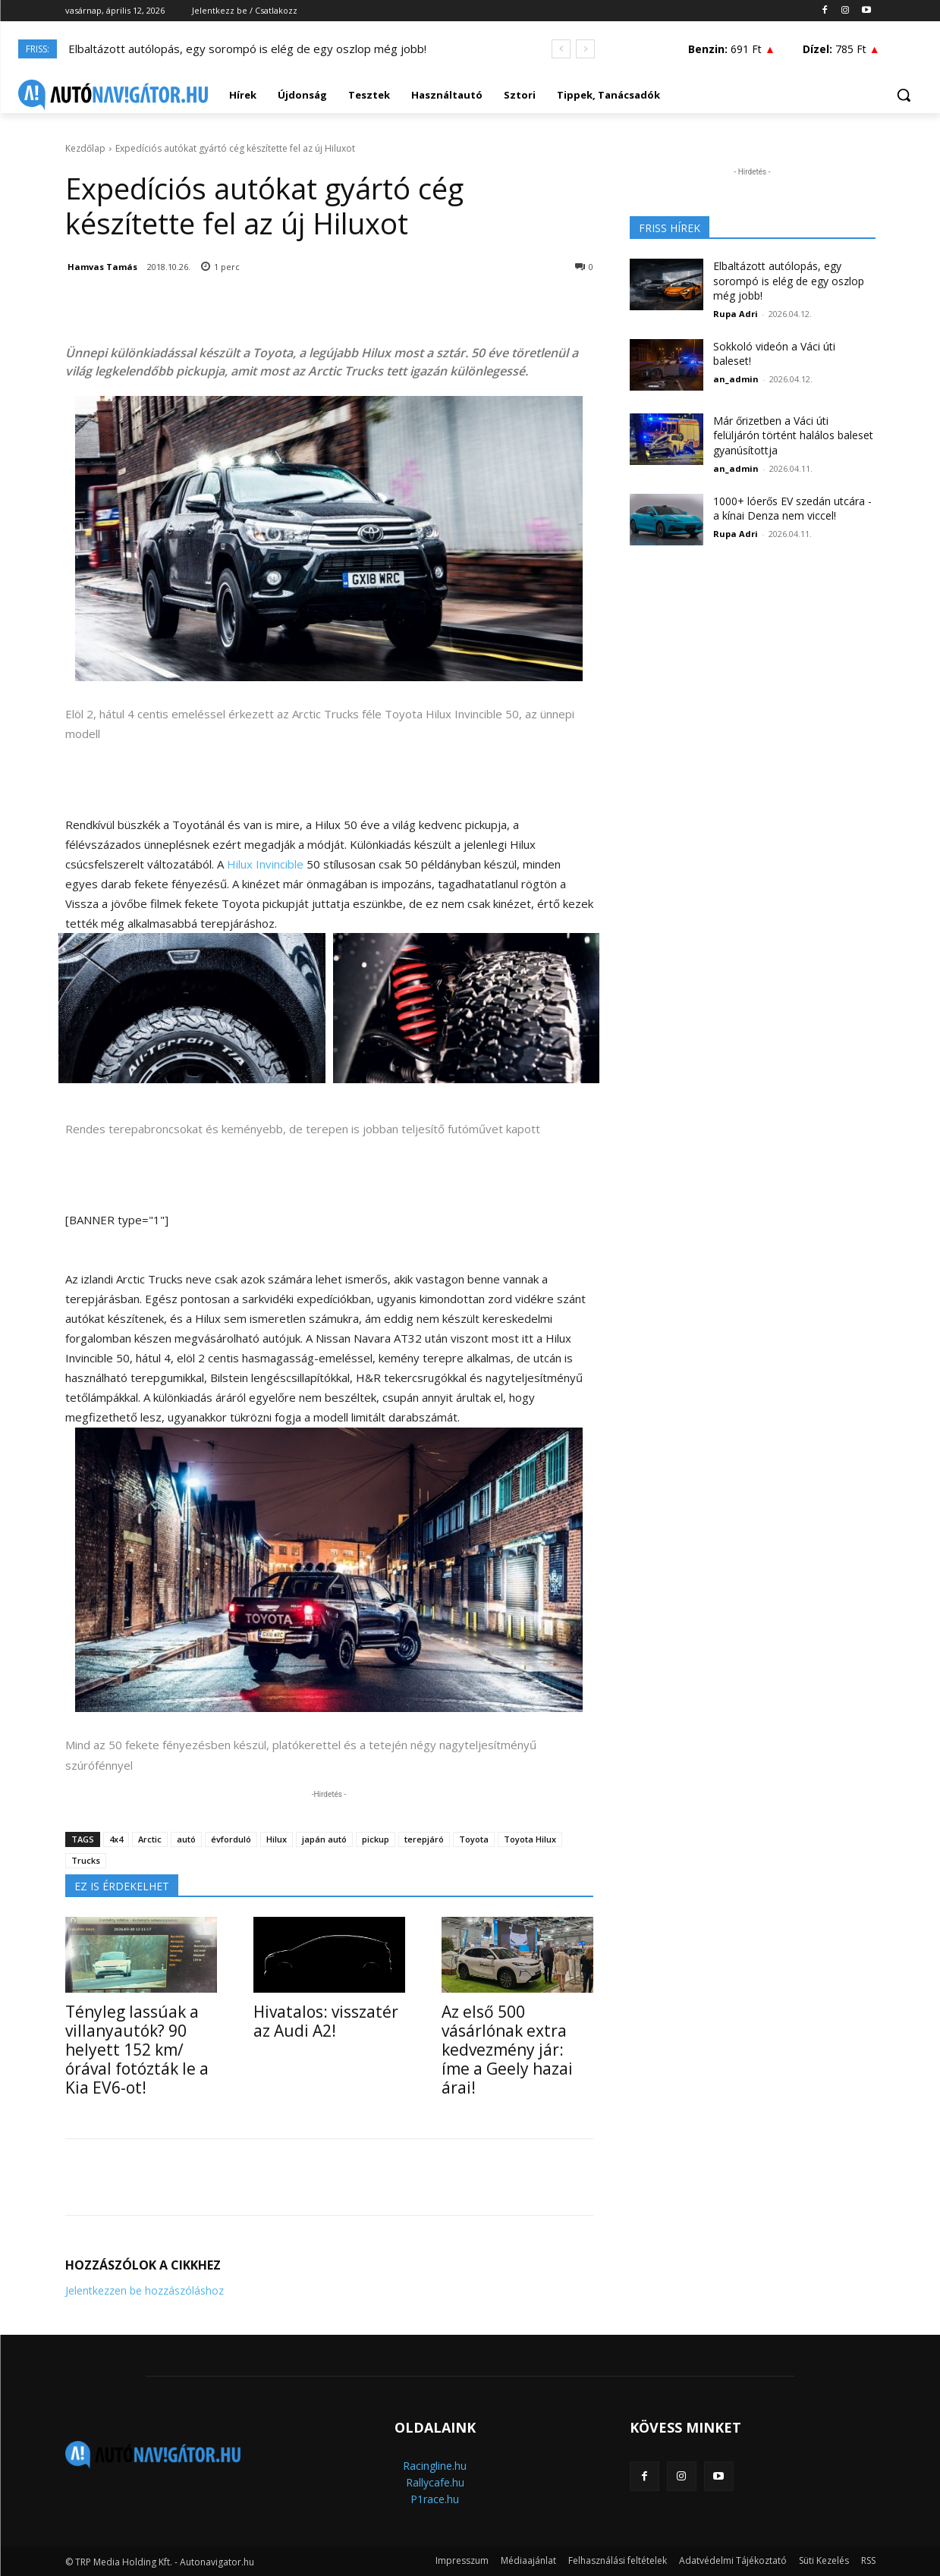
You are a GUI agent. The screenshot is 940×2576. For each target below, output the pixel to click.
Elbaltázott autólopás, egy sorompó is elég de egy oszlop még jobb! (247, 48)
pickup (375, 1839)
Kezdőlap (85, 148)
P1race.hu (434, 2499)
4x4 (116, 1839)
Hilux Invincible (265, 864)
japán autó (324, 1839)
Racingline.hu (435, 2465)
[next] (585, 48)
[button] (903, 95)
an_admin (736, 379)
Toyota (474, 1839)
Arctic (150, 1839)
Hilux (276, 1839)
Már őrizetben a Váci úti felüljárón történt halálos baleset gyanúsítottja (793, 435)
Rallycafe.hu (435, 2482)
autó (186, 1839)
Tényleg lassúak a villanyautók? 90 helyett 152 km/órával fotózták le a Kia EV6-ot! (137, 2049)
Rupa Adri (735, 313)
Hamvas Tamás (102, 266)
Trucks (85, 1860)
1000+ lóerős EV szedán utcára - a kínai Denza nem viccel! (792, 508)
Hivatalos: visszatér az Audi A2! (325, 2021)
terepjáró (424, 1839)
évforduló (231, 1839)
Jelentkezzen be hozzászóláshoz (144, 2290)
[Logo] (113, 95)
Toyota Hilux (530, 1839)
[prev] (561, 48)
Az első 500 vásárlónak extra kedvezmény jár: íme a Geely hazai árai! (507, 2049)
